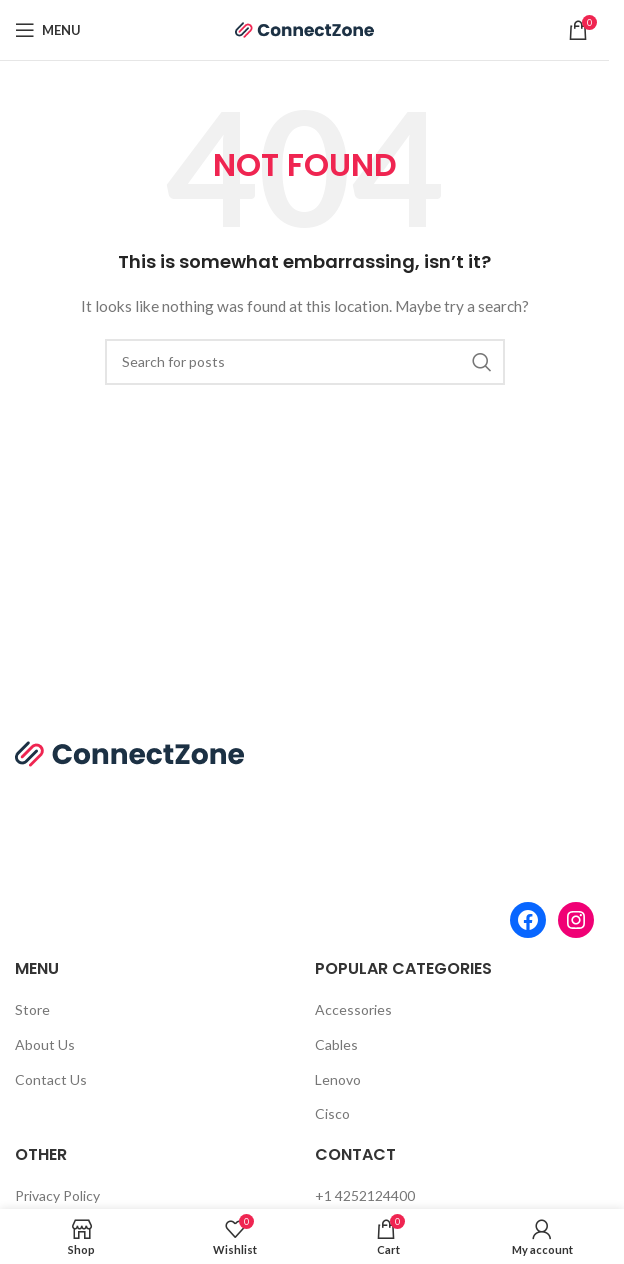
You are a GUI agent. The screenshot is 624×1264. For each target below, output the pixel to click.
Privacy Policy (57, 1195)
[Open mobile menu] (48, 30)
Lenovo (338, 1079)
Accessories (353, 1009)
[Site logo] (305, 28)
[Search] (305, 362)
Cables (336, 1044)
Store (32, 1009)
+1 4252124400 (365, 1195)
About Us (45, 1044)
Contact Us (51, 1079)
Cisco (332, 1113)
